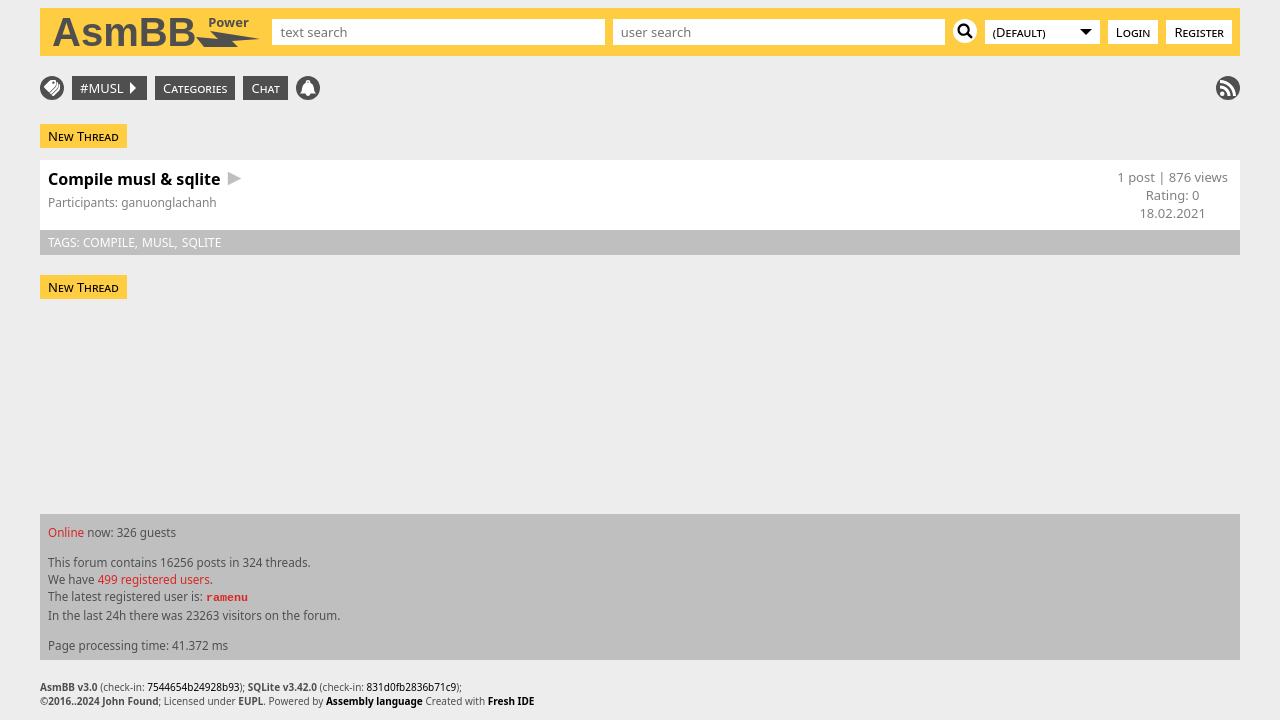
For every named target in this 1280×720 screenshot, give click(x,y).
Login (1133, 32)
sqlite (202, 242)
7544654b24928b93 (193, 687)
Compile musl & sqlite (134, 179)
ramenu (227, 598)
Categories (195, 88)
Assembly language (374, 701)
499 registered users (154, 579)
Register (1199, 32)
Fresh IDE (511, 701)
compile (109, 242)
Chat (265, 88)
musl (158, 242)
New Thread (83, 136)
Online (66, 532)
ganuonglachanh (169, 202)
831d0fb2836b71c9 (412, 687)
